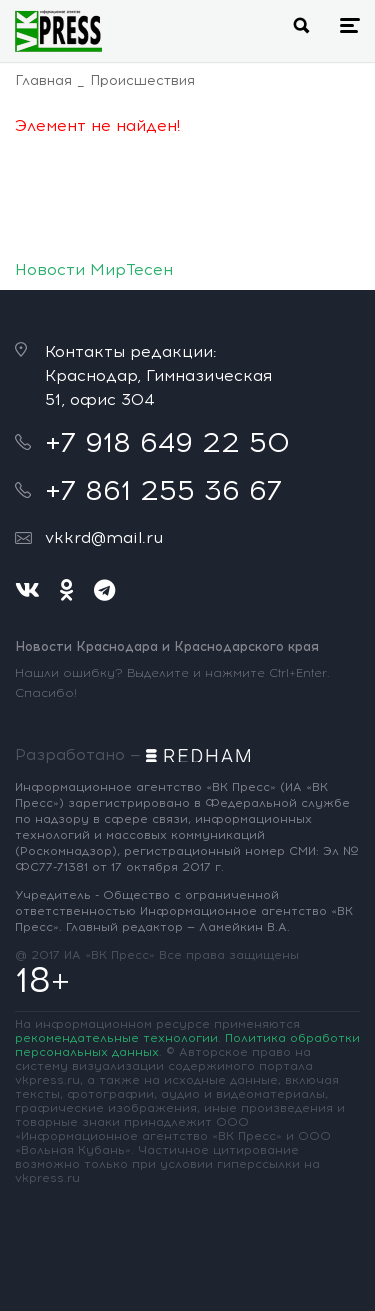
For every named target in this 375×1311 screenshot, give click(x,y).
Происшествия (142, 80)
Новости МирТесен (94, 269)
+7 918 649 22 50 (167, 442)
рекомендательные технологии (116, 1038)
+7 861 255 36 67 (163, 490)
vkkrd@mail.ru (104, 537)
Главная (43, 80)
